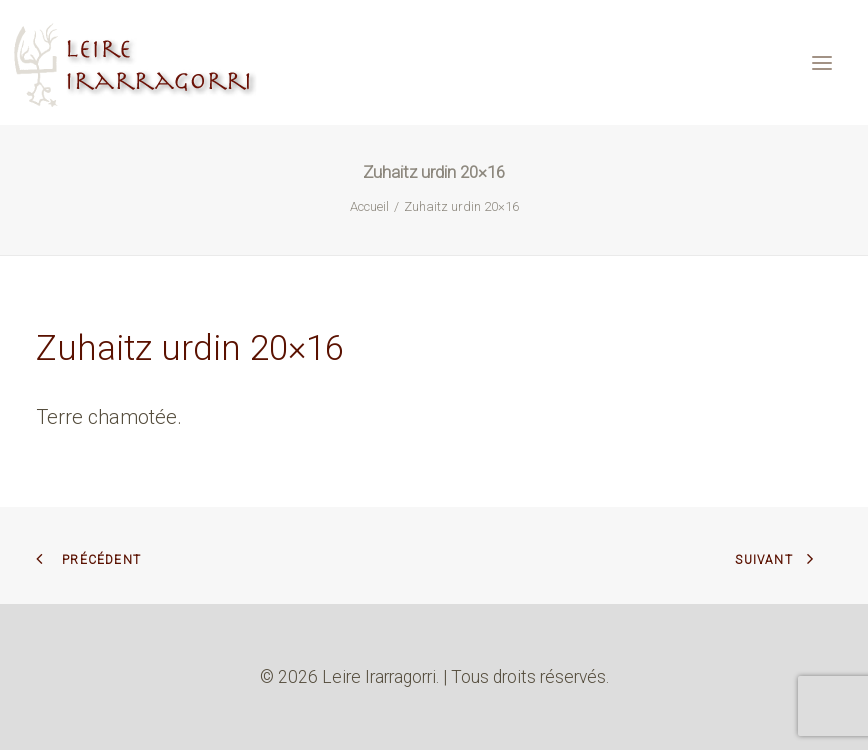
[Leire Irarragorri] (137, 62)
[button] (822, 62)
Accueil (369, 206)
